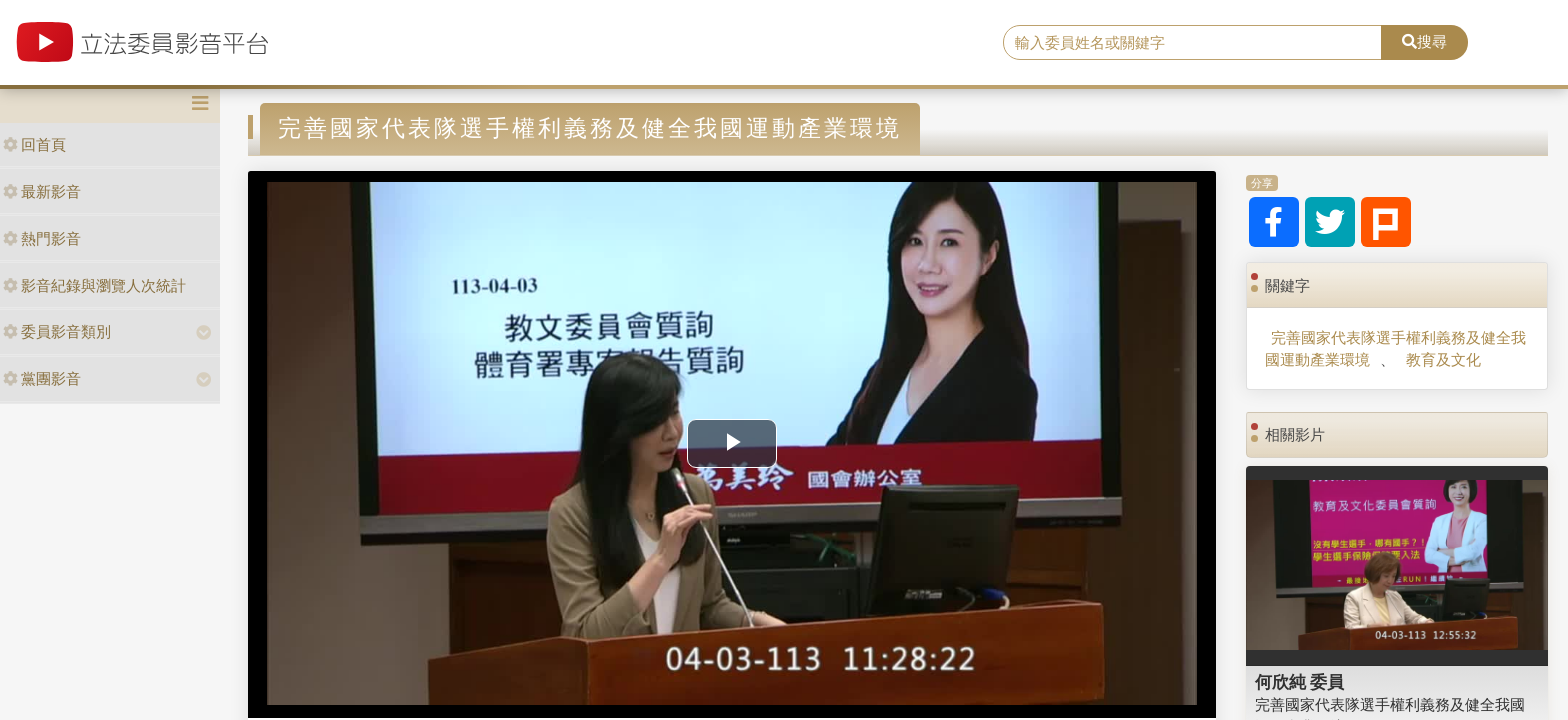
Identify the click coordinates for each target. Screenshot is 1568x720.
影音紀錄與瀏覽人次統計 (94, 285)
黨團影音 (42, 378)
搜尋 (1424, 41)
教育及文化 (1443, 359)
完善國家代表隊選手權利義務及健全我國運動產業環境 (1395, 348)
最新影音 (42, 191)
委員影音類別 (57, 331)
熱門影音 (42, 238)
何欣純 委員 (1300, 682)
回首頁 (34, 144)
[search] (1193, 43)
